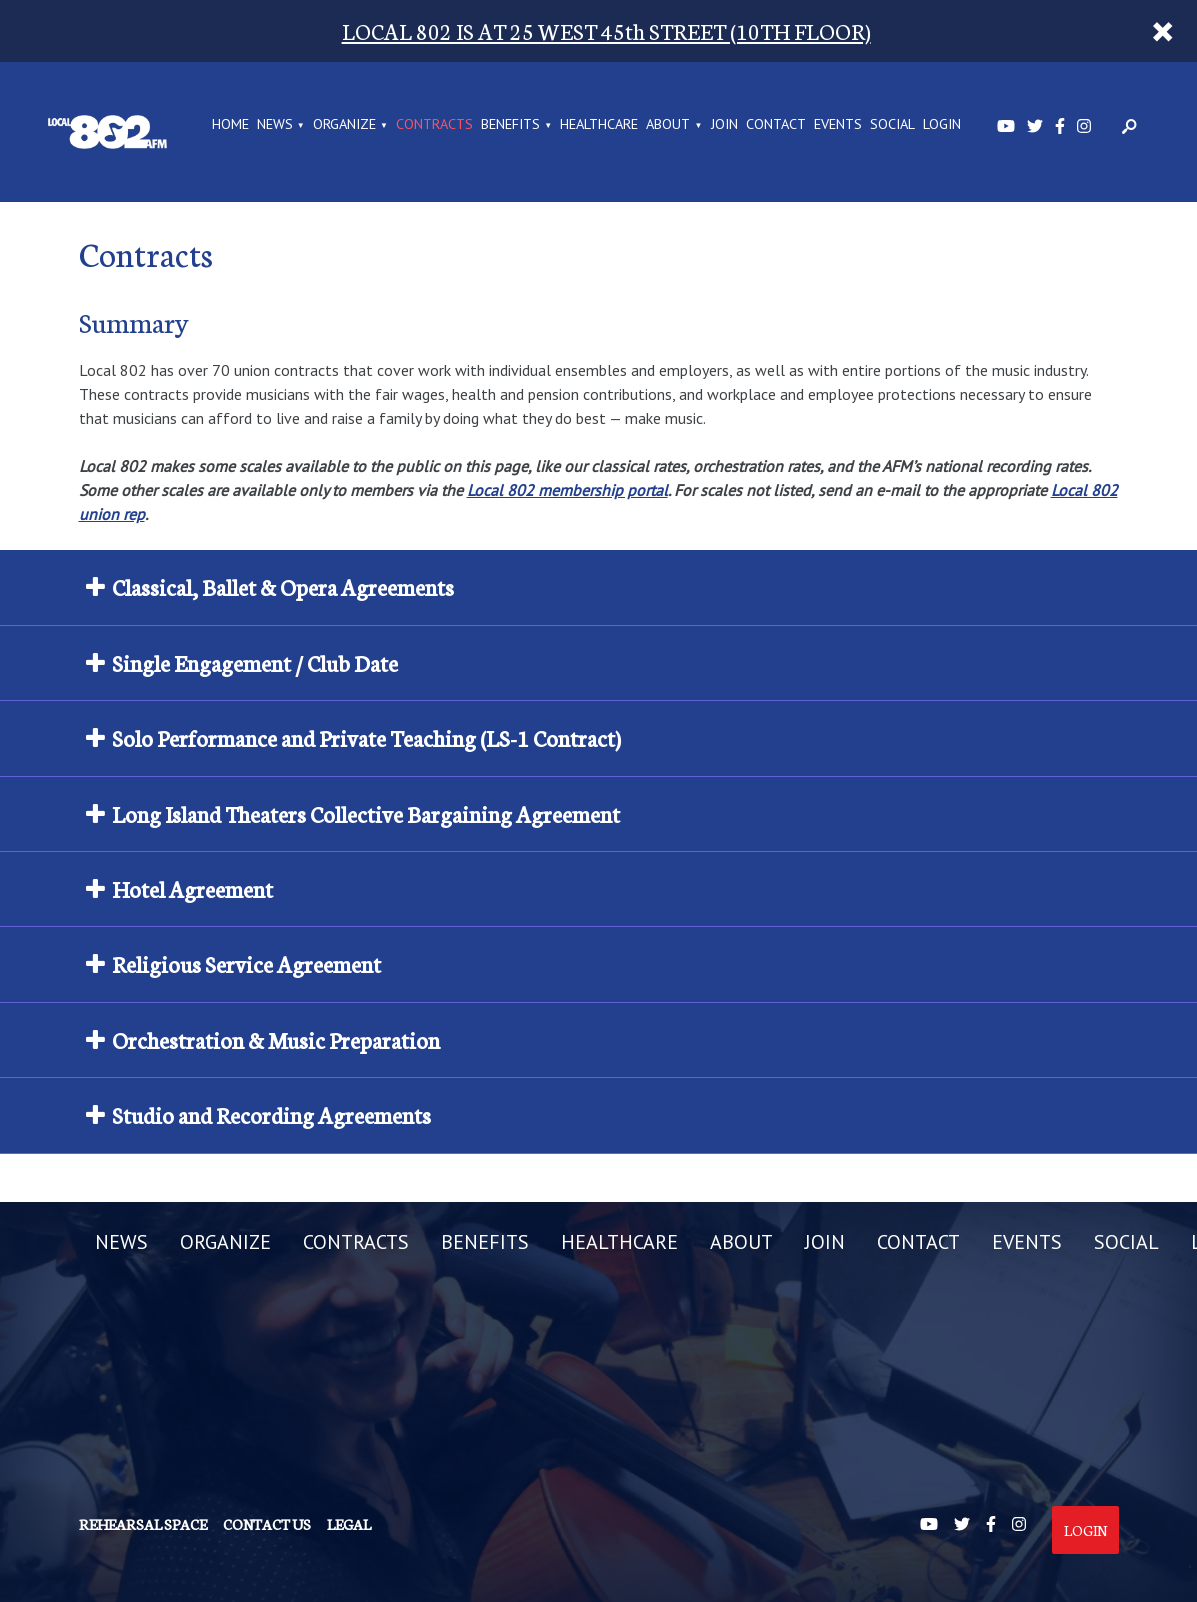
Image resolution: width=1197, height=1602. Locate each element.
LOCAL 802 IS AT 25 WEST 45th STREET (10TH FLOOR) (606, 30)
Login (1085, 1530)
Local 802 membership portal (567, 490)
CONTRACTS (434, 125)
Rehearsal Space (143, 1524)
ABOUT (668, 125)
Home (230, 125)
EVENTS (838, 125)
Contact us (267, 1524)
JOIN (724, 125)
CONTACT (776, 125)
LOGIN (942, 125)
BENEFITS (510, 125)
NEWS (275, 125)
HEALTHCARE (599, 125)
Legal (349, 1524)
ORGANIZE (344, 125)
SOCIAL (892, 125)
